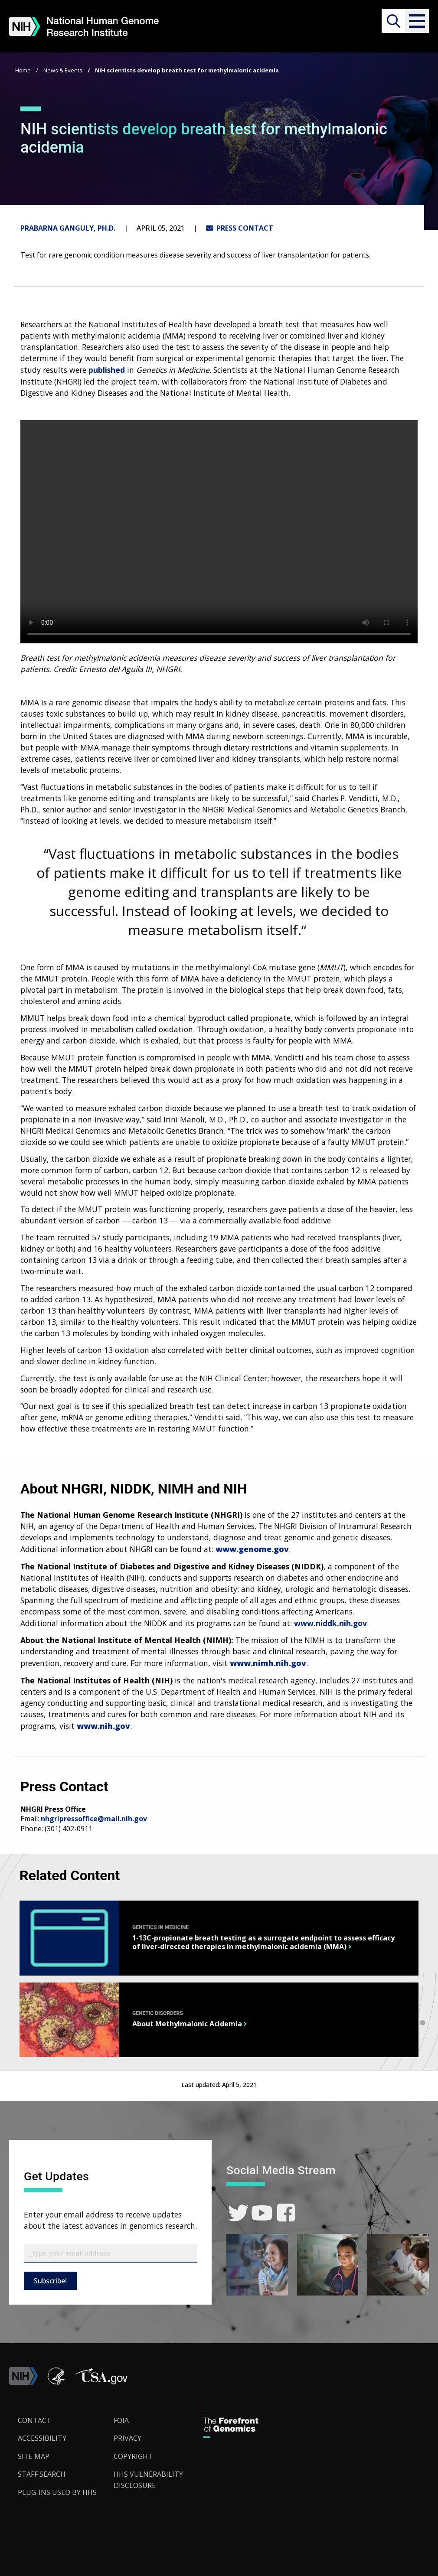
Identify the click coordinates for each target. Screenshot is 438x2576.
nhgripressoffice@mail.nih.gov (94, 1818)
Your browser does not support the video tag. (219, 531)
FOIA (121, 2420)
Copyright (133, 2456)
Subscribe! (50, 2281)
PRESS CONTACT (239, 228)
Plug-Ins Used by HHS (57, 2492)
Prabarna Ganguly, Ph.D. (67, 228)
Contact (34, 2420)
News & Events (62, 70)
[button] (417, 21)
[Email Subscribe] (110, 2253)
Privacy (127, 2438)
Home (23, 70)
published (106, 370)
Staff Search (41, 2474)
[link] (238, 2213)
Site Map (33, 2456)
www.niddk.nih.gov (330, 1623)
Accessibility (42, 2438)
